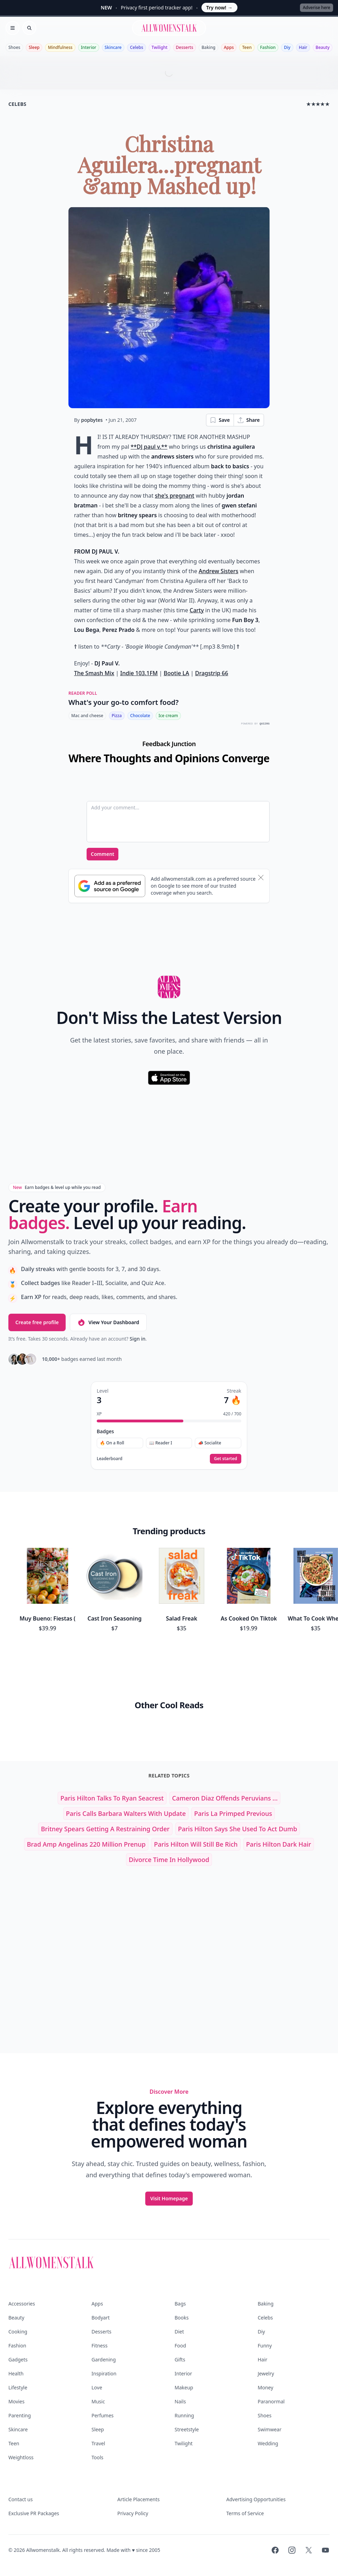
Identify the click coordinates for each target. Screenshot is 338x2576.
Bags (180, 2303)
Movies (16, 2401)
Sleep (34, 47)
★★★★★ (318, 104)
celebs (17, 104)
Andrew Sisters (218, 571)
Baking (208, 47)
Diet (179, 2331)
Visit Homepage (169, 2198)
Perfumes (102, 2415)
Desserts (184, 47)
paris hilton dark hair (278, 1844)
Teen (246, 47)
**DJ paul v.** (149, 446)
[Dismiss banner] (260, 877)
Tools (97, 2457)
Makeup (184, 2387)
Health (15, 2373)
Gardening (103, 2359)
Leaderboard (109, 1459)
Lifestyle (17, 2387)
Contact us (20, 2499)
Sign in (137, 1338)
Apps (229, 47)
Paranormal (271, 2401)
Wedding (268, 2443)
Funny (265, 2345)
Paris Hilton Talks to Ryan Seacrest (112, 1798)
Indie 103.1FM (138, 673)
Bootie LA (176, 673)
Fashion (268, 47)
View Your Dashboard (108, 1322)
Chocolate (140, 716)
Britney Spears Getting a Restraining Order (105, 1829)
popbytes (92, 420)
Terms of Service (245, 2513)
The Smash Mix (94, 673)
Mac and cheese (87, 716)
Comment (102, 854)
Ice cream (168, 716)
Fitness (99, 2345)
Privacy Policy (132, 2513)
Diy (287, 47)
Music (98, 2401)
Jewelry (266, 2373)
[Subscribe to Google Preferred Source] (109, 886)
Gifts (180, 2359)
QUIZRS (264, 723)
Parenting (19, 2415)
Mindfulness (60, 47)
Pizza (117, 716)
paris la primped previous (233, 1813)
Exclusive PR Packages (33, 2513)
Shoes (14, 47)
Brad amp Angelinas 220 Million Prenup (86, 1844)
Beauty (323, 47)
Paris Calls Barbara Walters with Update (126, 1813)
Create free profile (37, 1322)
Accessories (21, 2303)
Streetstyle (187, 2429)
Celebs (136, 47)
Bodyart (100, 2317)
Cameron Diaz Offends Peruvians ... (225, 1798)
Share (248, 420)
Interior (88, 47)
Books (182, 2317)
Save (220, 420)
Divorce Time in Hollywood (169, 1859)
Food (180, 2345)
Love (96, 2387)
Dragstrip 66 (211, 673)
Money (265, 2387)
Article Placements (138, 2499)
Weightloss (21, 2457)
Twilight (159, 47)
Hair (303, 47)
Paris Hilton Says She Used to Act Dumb (237, 1829)
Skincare (113, 47)
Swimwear (269, 2429)
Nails (180, 2401)
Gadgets (18, 2359)
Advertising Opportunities (256, 2499)
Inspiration (103, 2373)
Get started (225, 1459)
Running (184, 2415)
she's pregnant (174, 495)
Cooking (17, 2331)
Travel (98, 2443)
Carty (197, 610)
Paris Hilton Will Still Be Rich (196, 1844)
